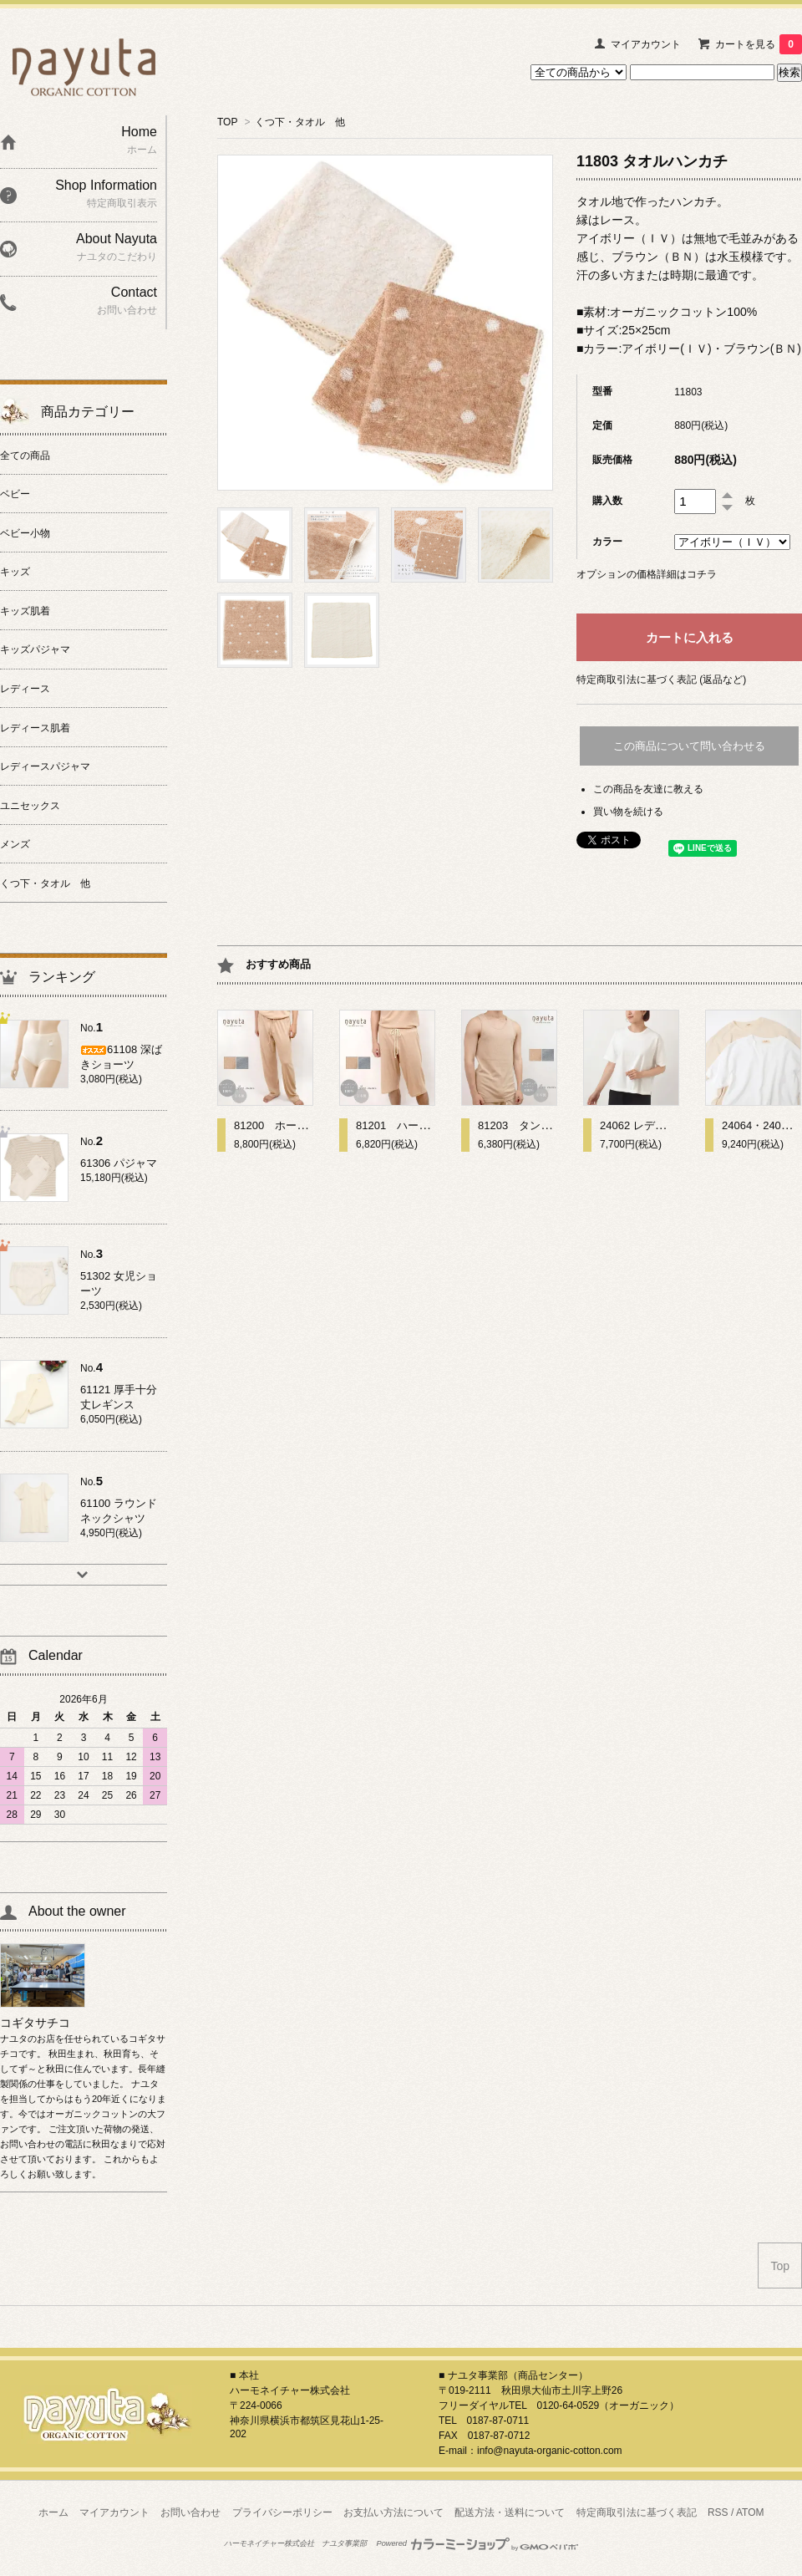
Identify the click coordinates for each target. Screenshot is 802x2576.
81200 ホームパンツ (287, 1125)
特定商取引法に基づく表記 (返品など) (661, 679)
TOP (227, 122)
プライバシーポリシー (282, 2512)
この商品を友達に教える (648, 789)
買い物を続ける (628, 811)
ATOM (750, 2512)
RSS (718, 2512)
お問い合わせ (190, 2512)
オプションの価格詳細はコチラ (646, 574)
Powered (478, 2543)
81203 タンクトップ (531, 1125)
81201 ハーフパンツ (409, 1125)
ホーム (53, 2512)
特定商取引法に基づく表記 (636, 2512)
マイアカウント (646, 44)
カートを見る (758, 44)
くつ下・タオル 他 (300, 122)
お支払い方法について (393, 2512)
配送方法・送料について (509, 2512)
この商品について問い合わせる (689, 746)
